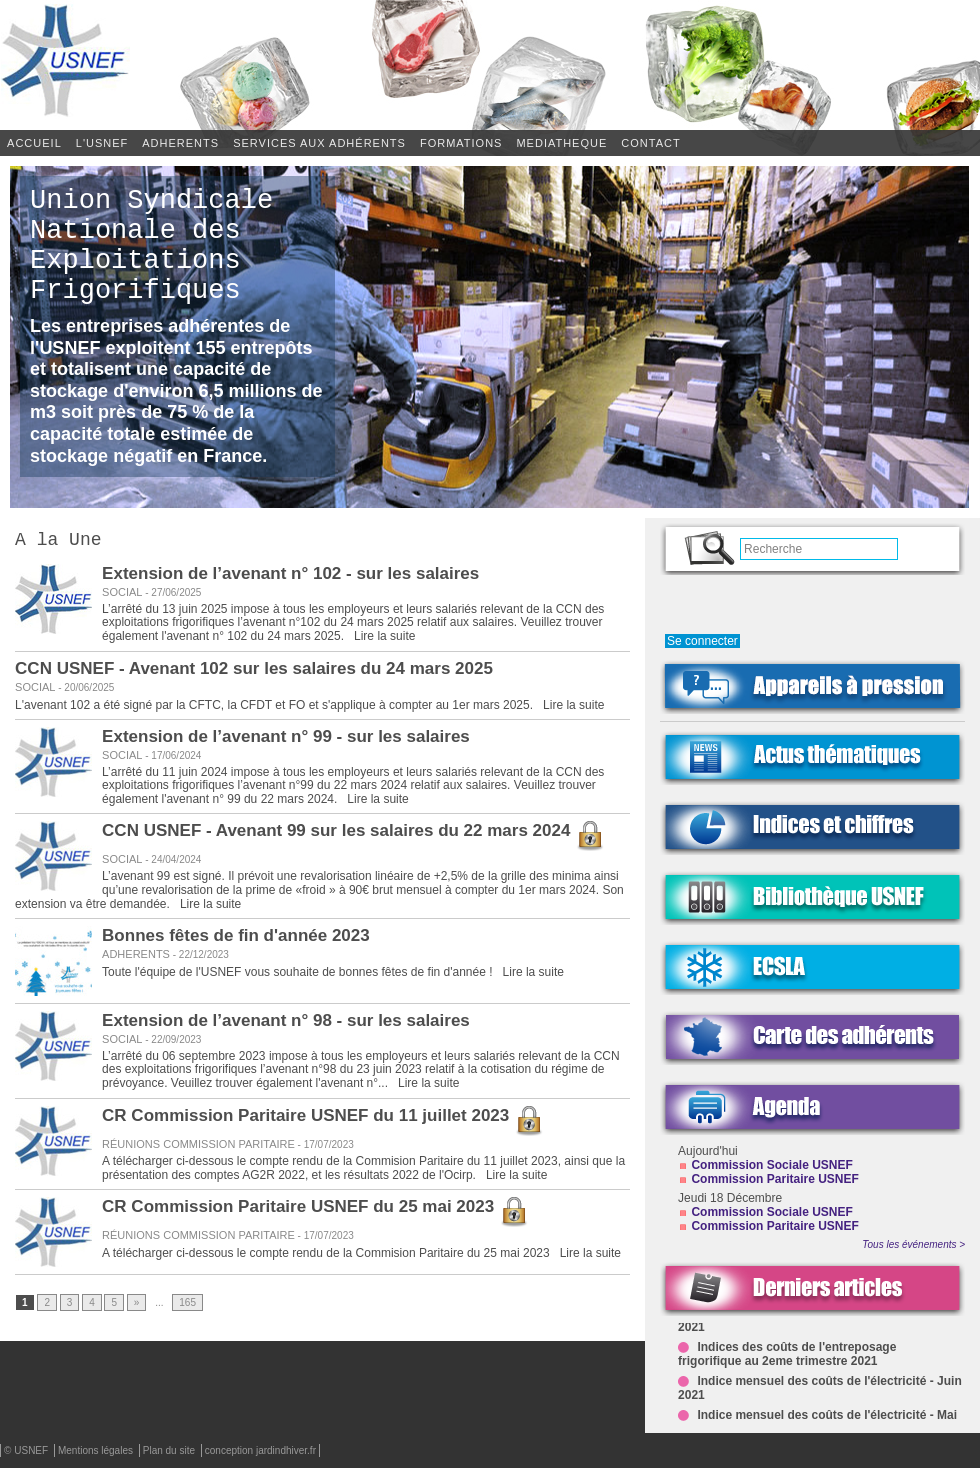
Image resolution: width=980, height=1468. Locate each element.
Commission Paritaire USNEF (774, 1179)
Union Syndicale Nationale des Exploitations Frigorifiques (151, 260)
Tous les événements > (913, 1244)
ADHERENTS (180, 143)
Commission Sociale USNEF (771, 1165)
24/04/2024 (171, 863)
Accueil (34, 143)
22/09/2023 (171, 1043)
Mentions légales (97, 1450)
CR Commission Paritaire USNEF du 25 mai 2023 (315, 1210)
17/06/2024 (171, 759)
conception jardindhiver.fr (260, 1450)
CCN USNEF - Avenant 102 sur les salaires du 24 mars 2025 (254, 672)
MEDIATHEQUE (561, 143)
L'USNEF (102, 143)
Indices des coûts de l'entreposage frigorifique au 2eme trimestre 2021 (787, 1358)
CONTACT (650, 143)
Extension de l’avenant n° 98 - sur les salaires (286, 1024)
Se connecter (702, 641)
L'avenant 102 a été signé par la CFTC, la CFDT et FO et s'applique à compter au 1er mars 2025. (275, 709)
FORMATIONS (461, 143)
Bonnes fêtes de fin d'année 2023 (236, 939)
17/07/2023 (324, 1148)
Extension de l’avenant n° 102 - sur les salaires (290, 577)
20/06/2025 (84, 691)
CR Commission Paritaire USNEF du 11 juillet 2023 (323, 1119)
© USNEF (27, 1450)
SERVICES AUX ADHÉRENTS (319, 143)
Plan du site (170, 1450)
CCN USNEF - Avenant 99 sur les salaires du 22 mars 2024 (353, 834)
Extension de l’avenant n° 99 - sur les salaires (286, 740)
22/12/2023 (199, 958)
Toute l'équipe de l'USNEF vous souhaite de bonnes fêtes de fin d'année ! (299, 976)
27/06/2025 (171, 596)
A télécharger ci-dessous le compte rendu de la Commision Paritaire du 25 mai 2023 (327, 1257)
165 (187, 1306)
